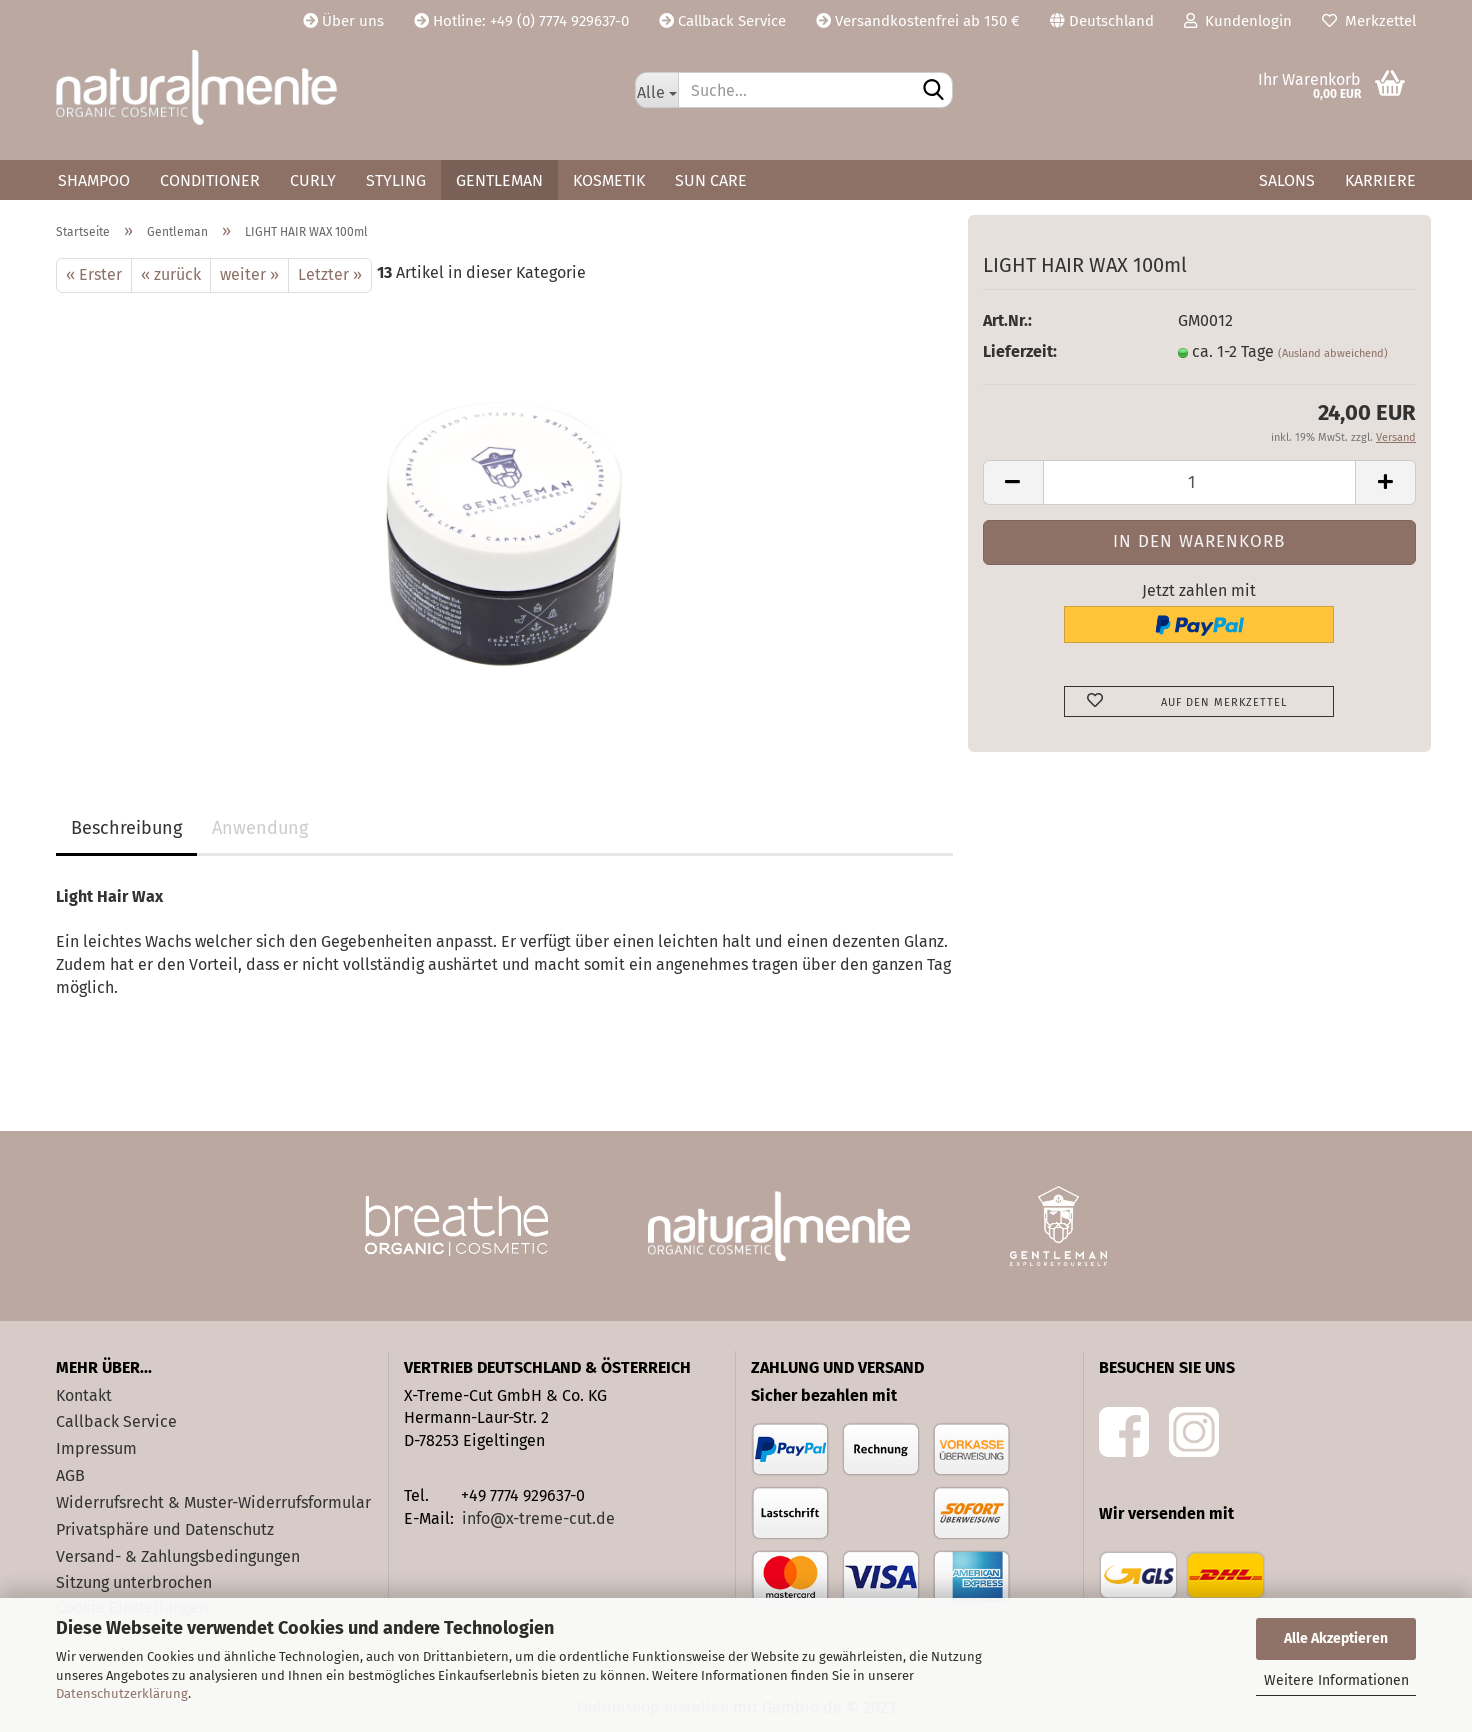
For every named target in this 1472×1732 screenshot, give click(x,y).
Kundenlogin (1238, 21)
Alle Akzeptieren (1336, 1638)
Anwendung (260, 828)
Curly (313, 180)
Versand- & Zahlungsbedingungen (178, 1556)
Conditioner (210, 180)
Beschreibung (126, 828)
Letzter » (330, 274)
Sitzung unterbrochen (134, 1582)
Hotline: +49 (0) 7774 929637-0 (521, 21)
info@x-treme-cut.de (538, 1518)
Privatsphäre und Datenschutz (165, 1529)
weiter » (249, 274)
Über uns (343, 21)
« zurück (171, 274)
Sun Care (711, 180)
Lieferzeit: (1020, 351)
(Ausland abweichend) (1333, 353)
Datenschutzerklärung (122, 1693)
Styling (396, 180)
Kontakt (84, 1395)
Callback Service (722, 21)
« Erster (94, 274)
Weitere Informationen (1336, 1680)
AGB (70, 1475)
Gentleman (499, 180)
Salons (1287, 180)
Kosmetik (609, 180)
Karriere (1380, 180)
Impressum (96, 1448)
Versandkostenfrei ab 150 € (918, 21)
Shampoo (94, 180)
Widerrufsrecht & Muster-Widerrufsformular (213, 1502)
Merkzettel (1369, 21)
